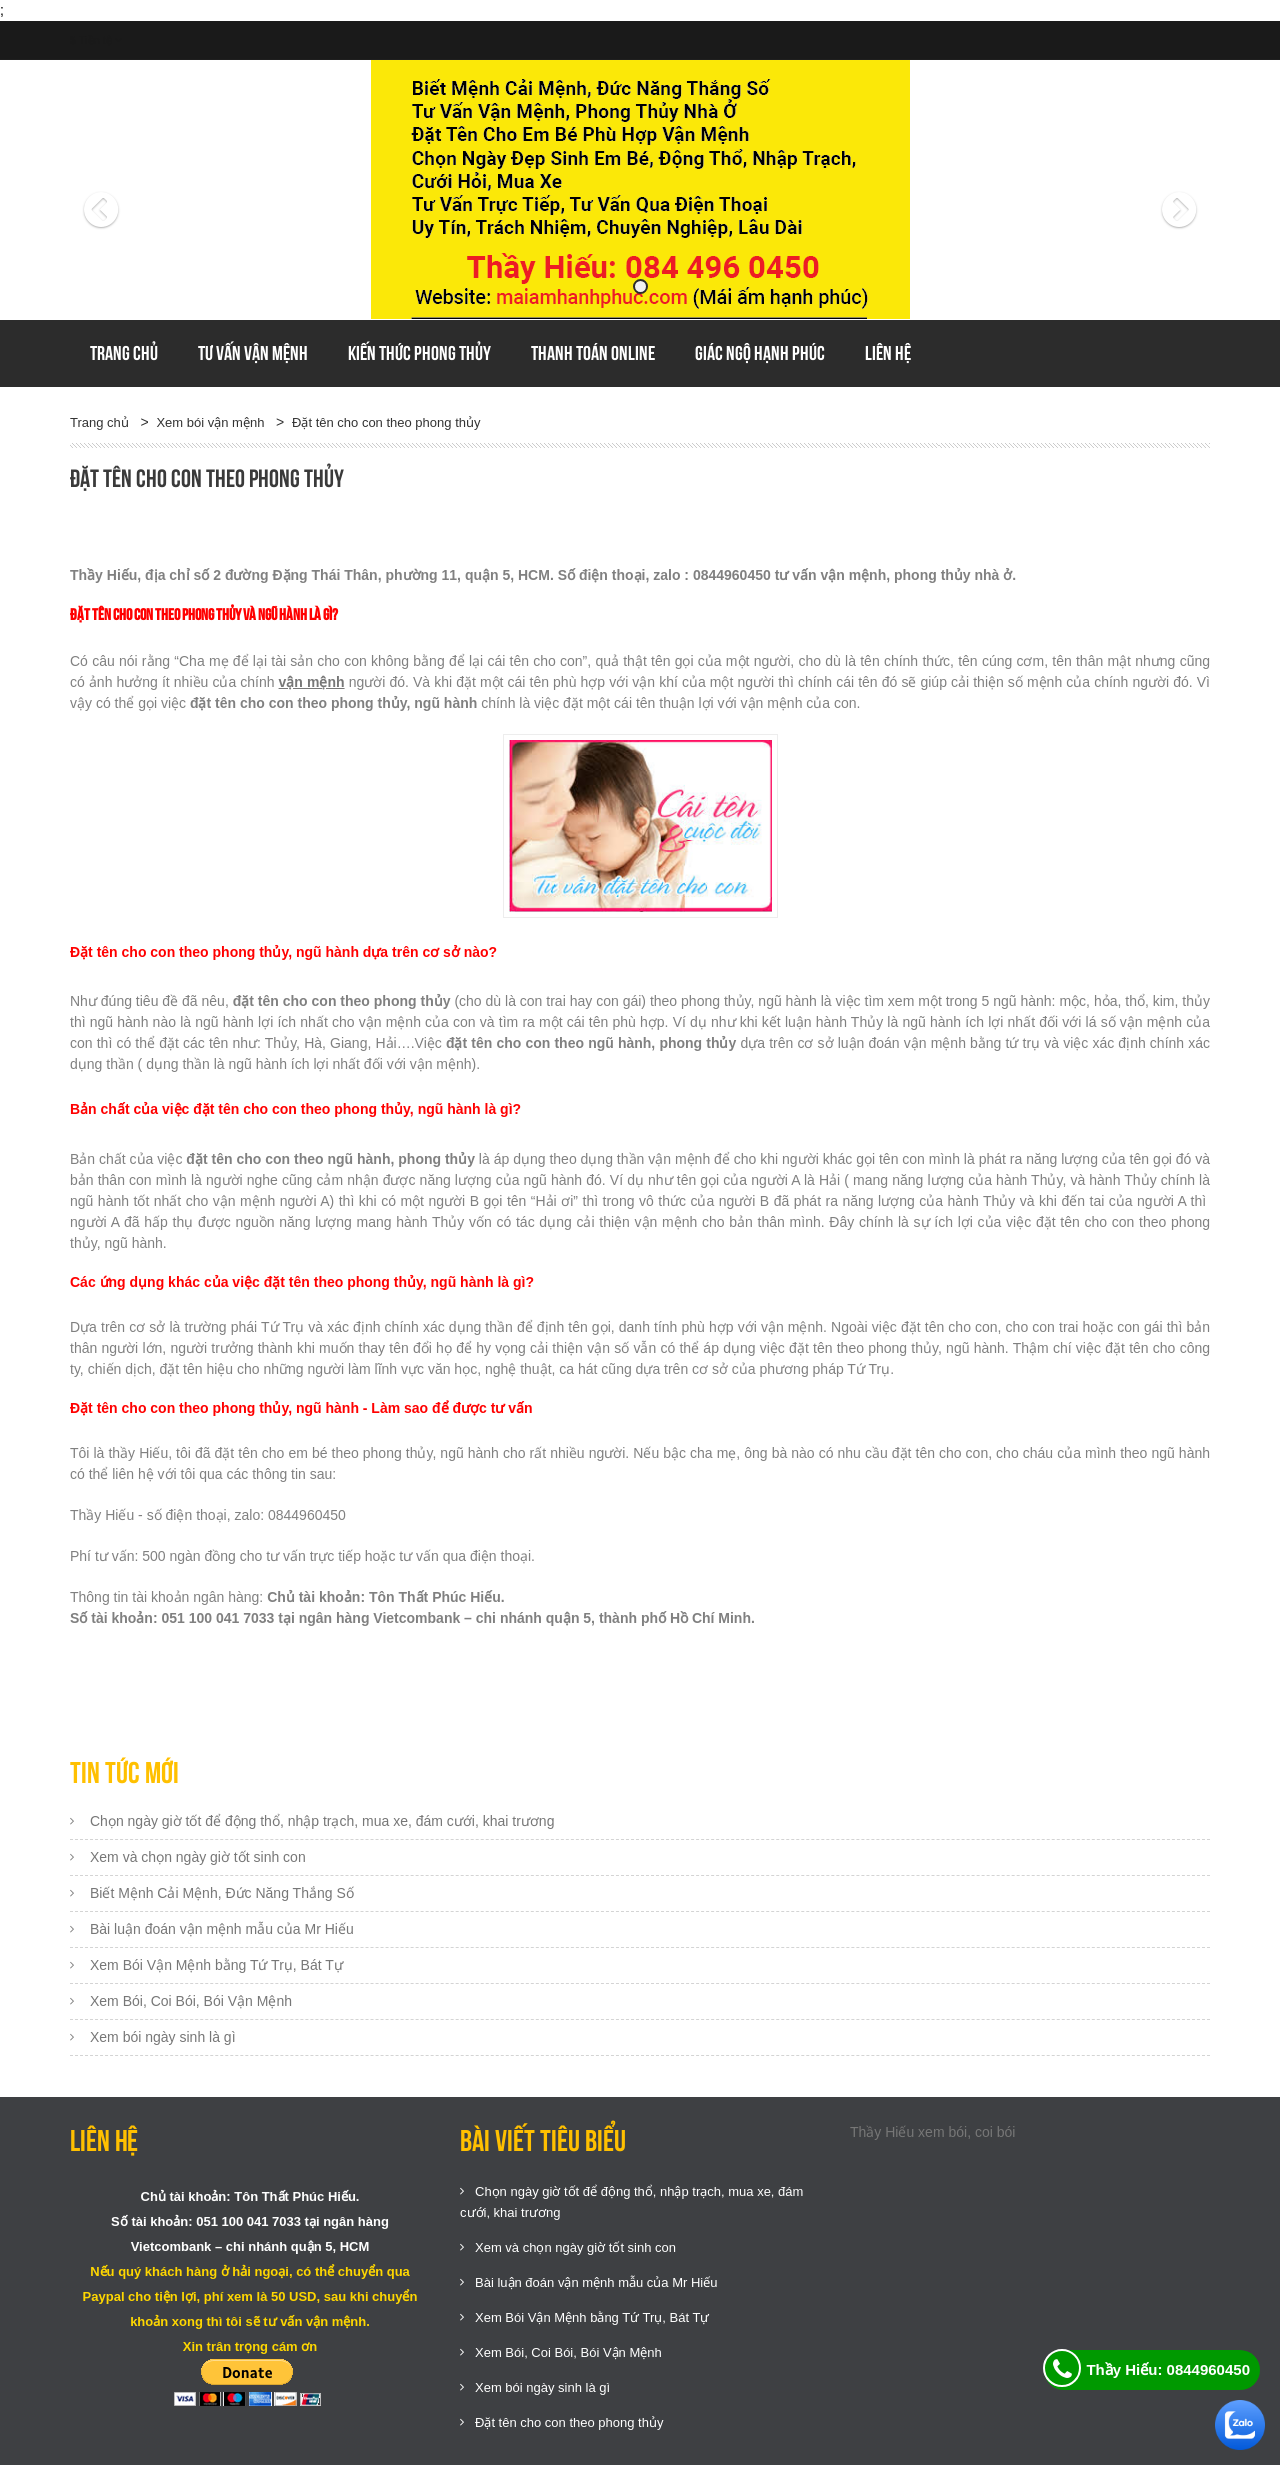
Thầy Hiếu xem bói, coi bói (932, 2132)
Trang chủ (124, 353)
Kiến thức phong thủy (419, 353)
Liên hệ (888, 353)
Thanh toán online (593, 353)
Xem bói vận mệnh (210, 422)
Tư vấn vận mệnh (253, 353)
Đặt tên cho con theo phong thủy (386, 422)
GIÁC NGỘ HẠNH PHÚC (760, 353)
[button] (155, 190)
